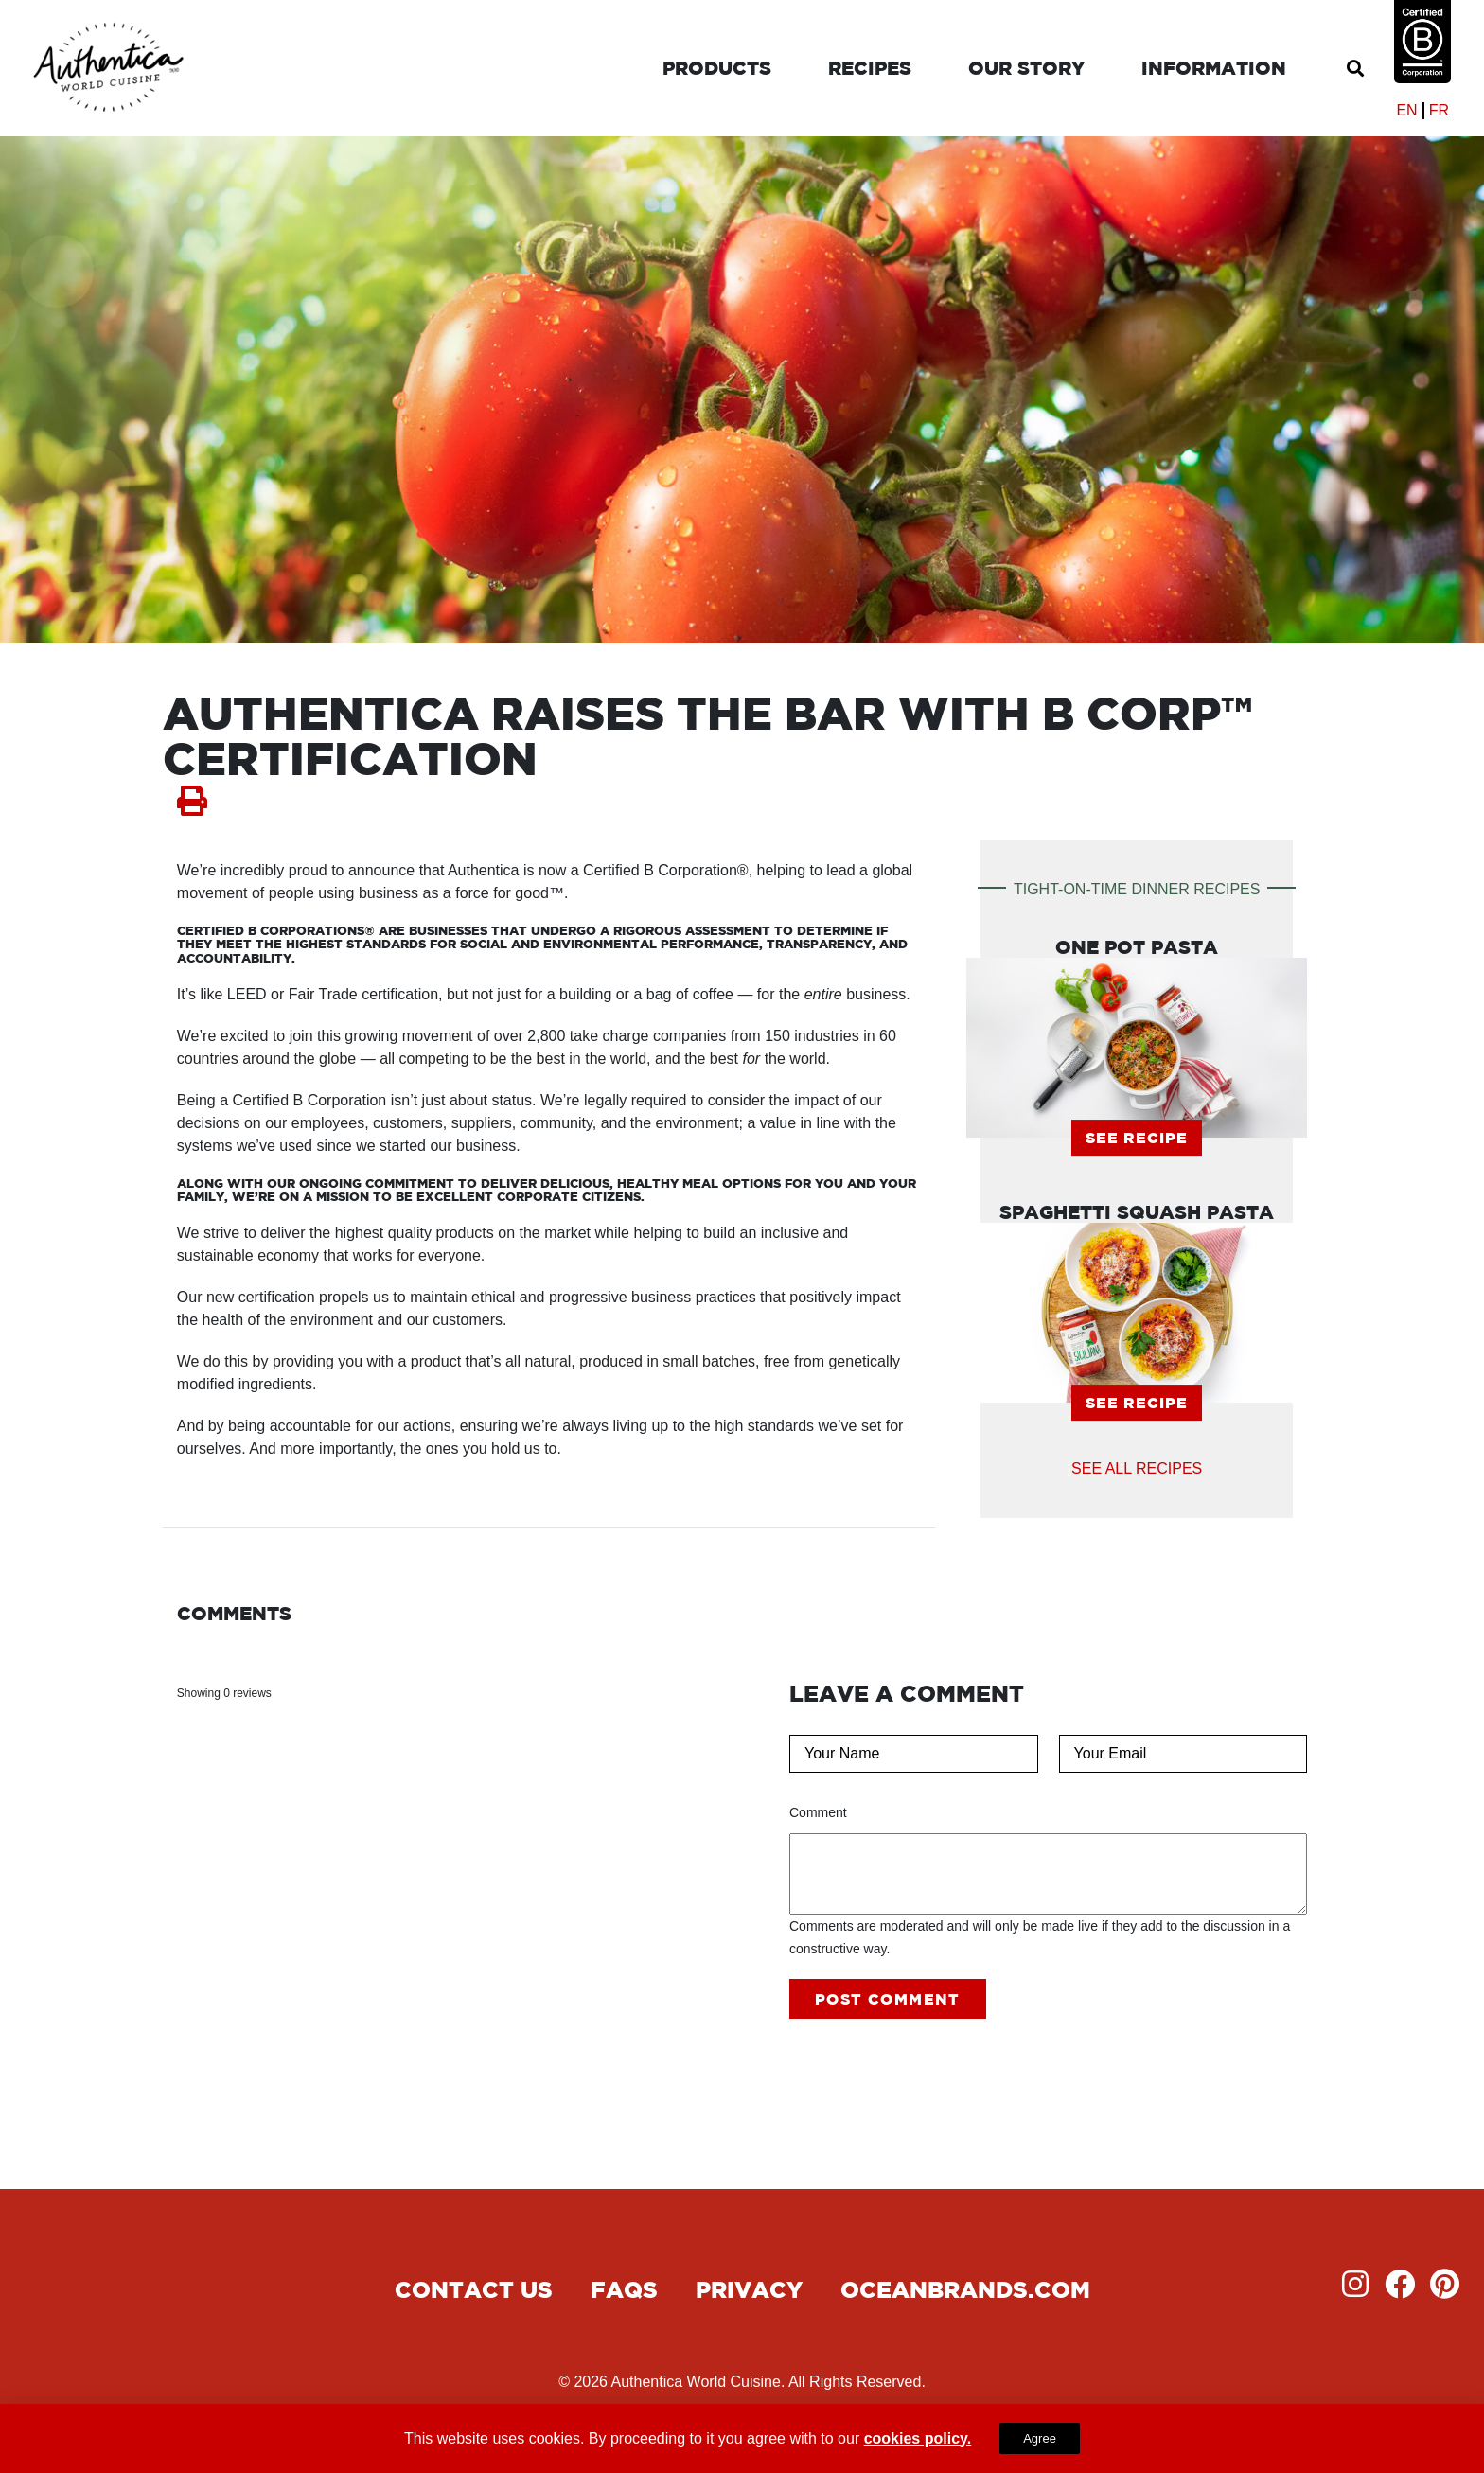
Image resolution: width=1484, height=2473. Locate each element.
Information (1213, 68)
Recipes (869, 68)
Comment (818, 1812)
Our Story (1026, 68)
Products (716, 68)
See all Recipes (1136, 1468)
